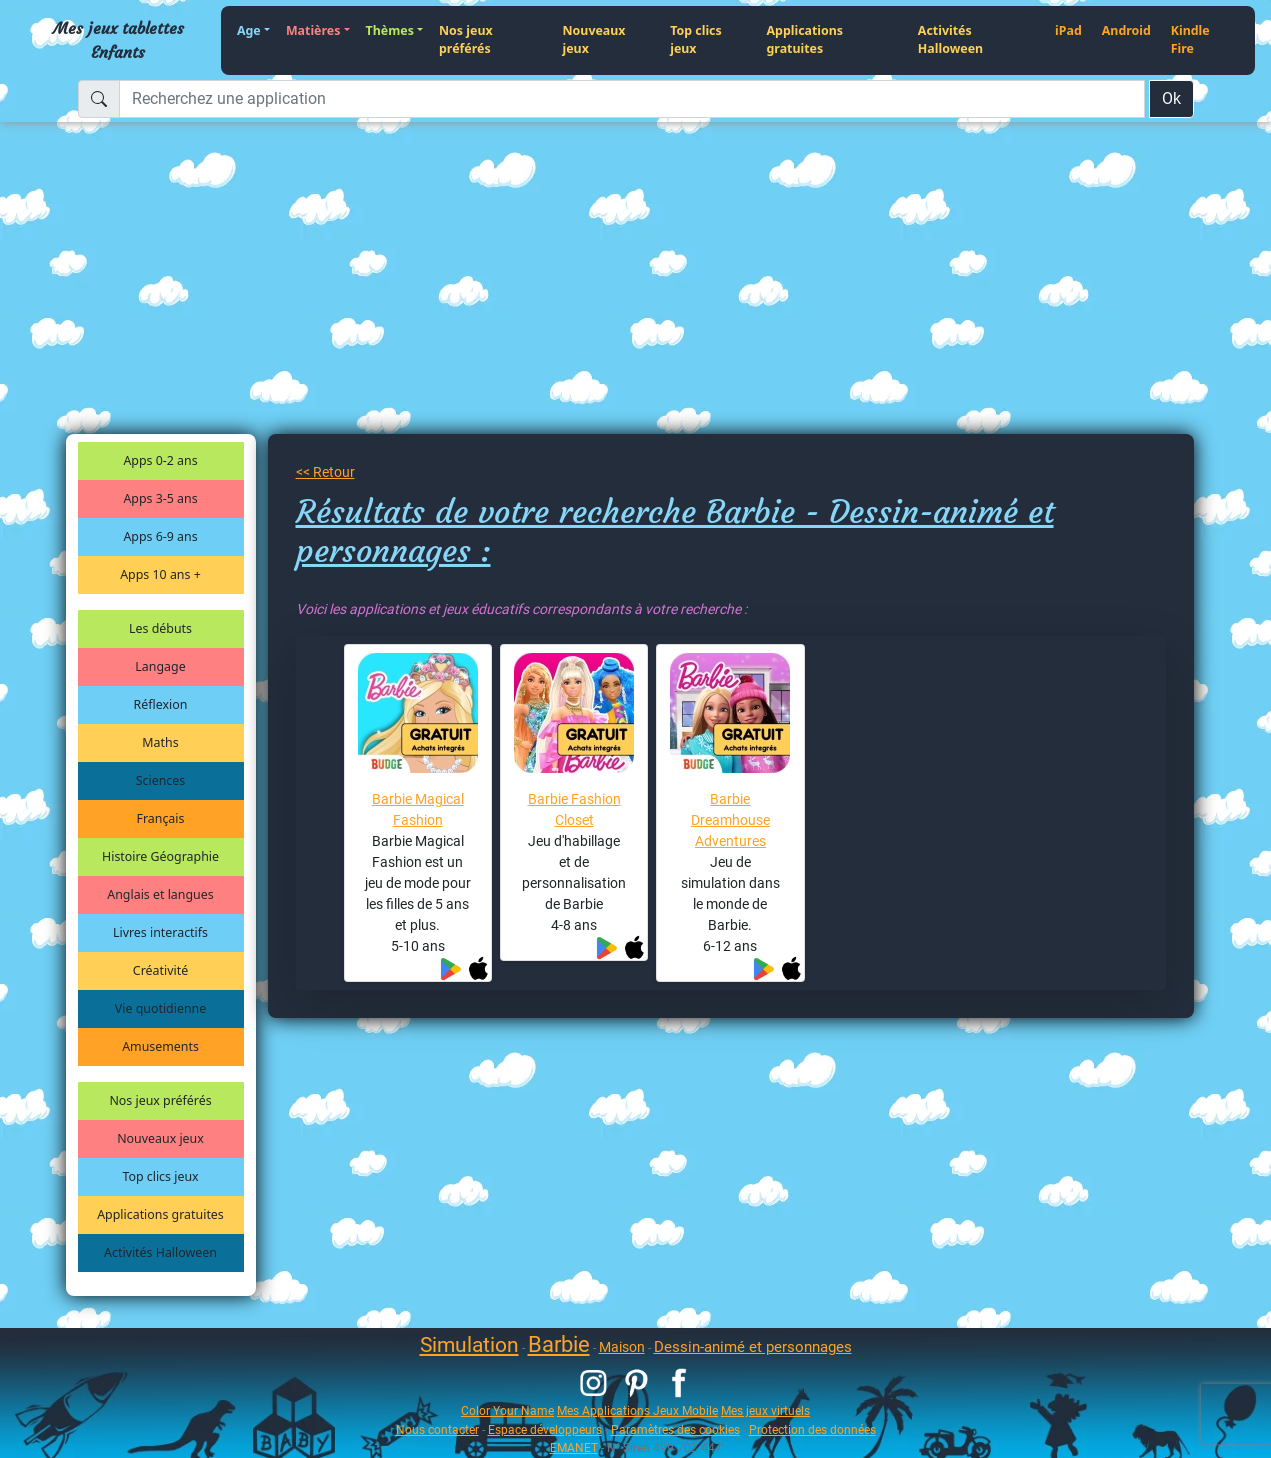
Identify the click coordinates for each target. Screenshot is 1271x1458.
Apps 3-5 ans (160, 498)
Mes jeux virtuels (765, 1410)
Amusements (160, 1046)
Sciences (160, 780)
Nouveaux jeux (594, 40)
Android (1126, 30)
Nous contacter (437, 1429)
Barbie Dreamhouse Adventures (730, 820)
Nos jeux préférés (466, 40)
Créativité (160, 970)
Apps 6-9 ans (160, 536)
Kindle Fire (1190, 40)
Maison (622, 1347)
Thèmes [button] (390, 30)
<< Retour (325, 472)
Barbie (559, 1344)
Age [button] (249, 30)
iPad (1068, 30)
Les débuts (160, 628)
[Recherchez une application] (632, 99)
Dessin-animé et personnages (753, 1347)
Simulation (469, 1345)
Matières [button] (313, 30)
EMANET (574, 1447)
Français (161, 818)
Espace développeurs (545, 1429)
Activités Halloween (950, 40)
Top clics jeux (695, 40)
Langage (160, 666)
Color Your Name (507, 1410)
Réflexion (161, 704)
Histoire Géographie (160, 856)
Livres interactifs (160, 932)
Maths (160, 742)
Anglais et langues (160, 894)
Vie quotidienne (160, 1008)
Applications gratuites (805, 40)
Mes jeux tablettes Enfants (118, 40)
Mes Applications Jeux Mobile (637, 1410)
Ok (1171, 98)
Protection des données (812, 1429)
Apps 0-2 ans (160, 460)
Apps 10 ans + (160, 574)
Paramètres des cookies (675, 1429)
